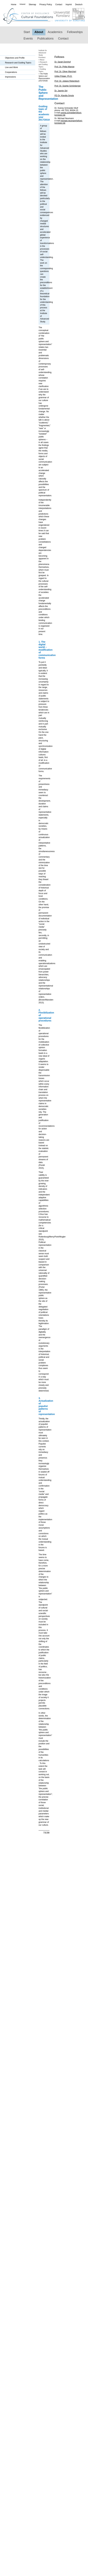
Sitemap (32, 4)
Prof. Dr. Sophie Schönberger (67, 86)
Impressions (10, 77)
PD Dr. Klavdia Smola (64, 95)
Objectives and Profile (15, 58)
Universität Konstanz (59, 16)
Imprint (69, 4)
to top (46, 1832)
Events (28, 38)
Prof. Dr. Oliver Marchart (65, 71)
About (39, 32)
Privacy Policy (45, 4)
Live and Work (11, 67)
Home (13, 4)
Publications (45, 38)
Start (27, 32)
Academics (55, 32)
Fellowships (75, 32)
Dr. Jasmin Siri (60, 91)
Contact (58, 4)
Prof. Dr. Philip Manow (64, 67)
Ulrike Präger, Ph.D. (63, 76)
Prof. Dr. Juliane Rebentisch (66, 81)
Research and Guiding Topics (18, 63)
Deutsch (78, 4)
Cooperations (11, 72)
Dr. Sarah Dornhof (62, 62)
